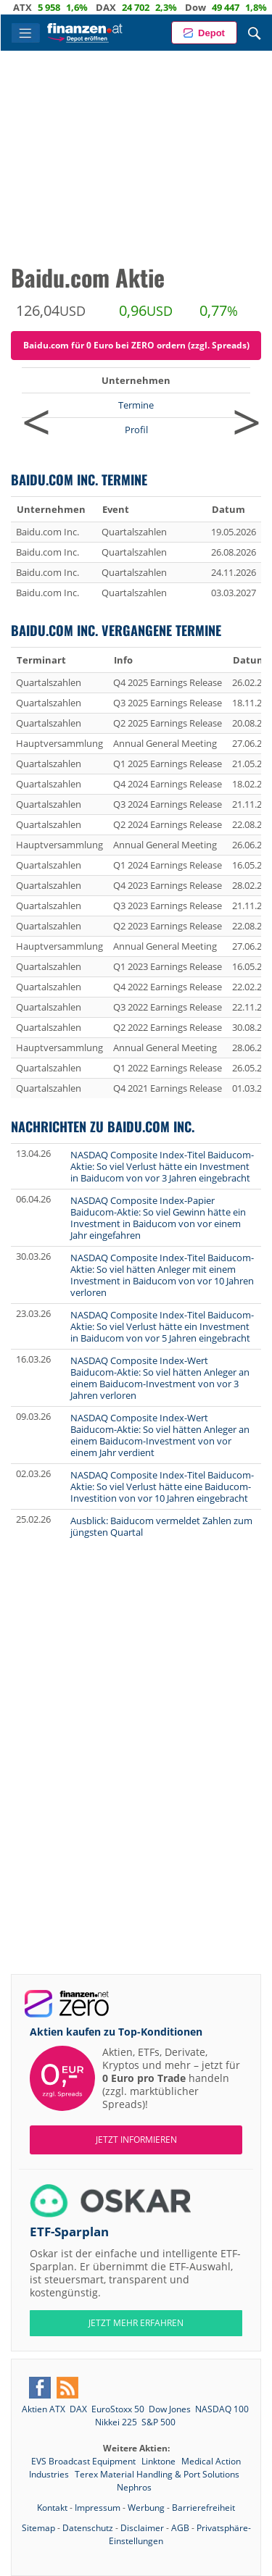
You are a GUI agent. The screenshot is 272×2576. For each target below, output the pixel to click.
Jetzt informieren (136, 2139)
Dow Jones (170, 2409)
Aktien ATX (43, 2409)
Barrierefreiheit (203, 2507)
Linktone (159, 2461)
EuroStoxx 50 (117, 2409)
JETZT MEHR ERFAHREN (136, 2323)
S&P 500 (158, 2422)
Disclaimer (142, 2528)
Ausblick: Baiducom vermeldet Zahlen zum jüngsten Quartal (161, 1526)
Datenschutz (87, 2528)
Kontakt (52, 2507)
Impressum (97, 2507)
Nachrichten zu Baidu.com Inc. (102, 1126)
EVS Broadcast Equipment (84, 2461)
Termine (136, 404)
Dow (205, 7)
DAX (116, 7)
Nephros (134, 2487)
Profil (136, 429)
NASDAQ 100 (222, 2409)
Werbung (146, 2507)
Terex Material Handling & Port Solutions (157, 2474)
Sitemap (38, 2528)
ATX (32, 7)
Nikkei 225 (116, 2422)
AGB (180, 2528)
